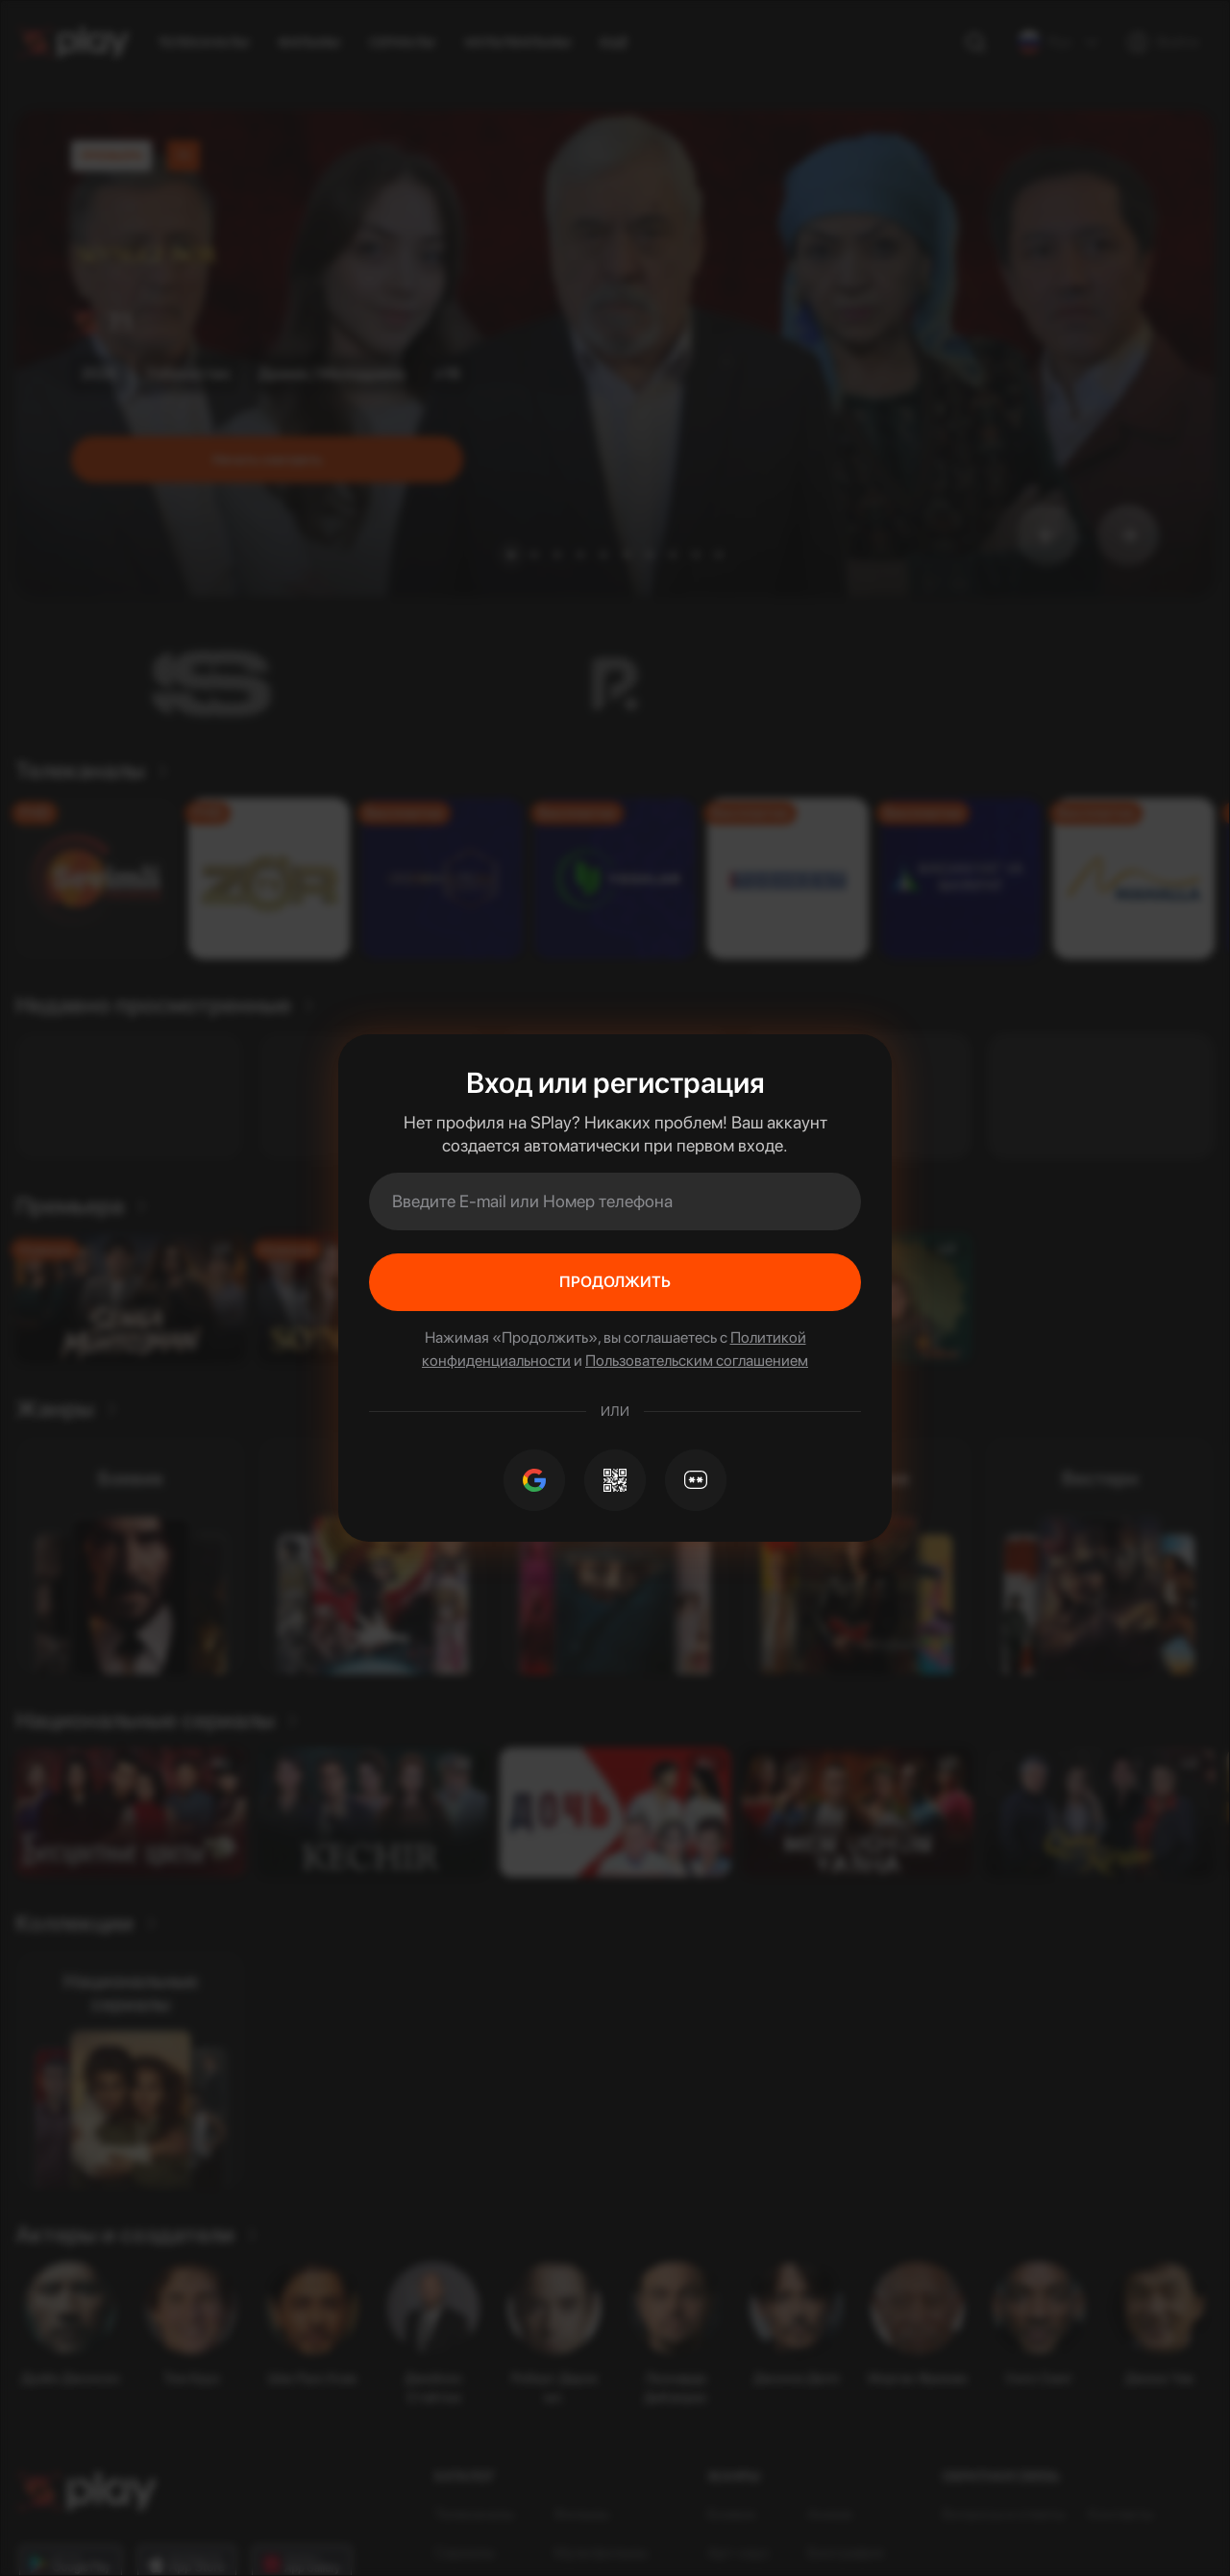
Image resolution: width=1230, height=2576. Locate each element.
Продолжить (615, 1282)
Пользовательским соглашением (696, 1360)
